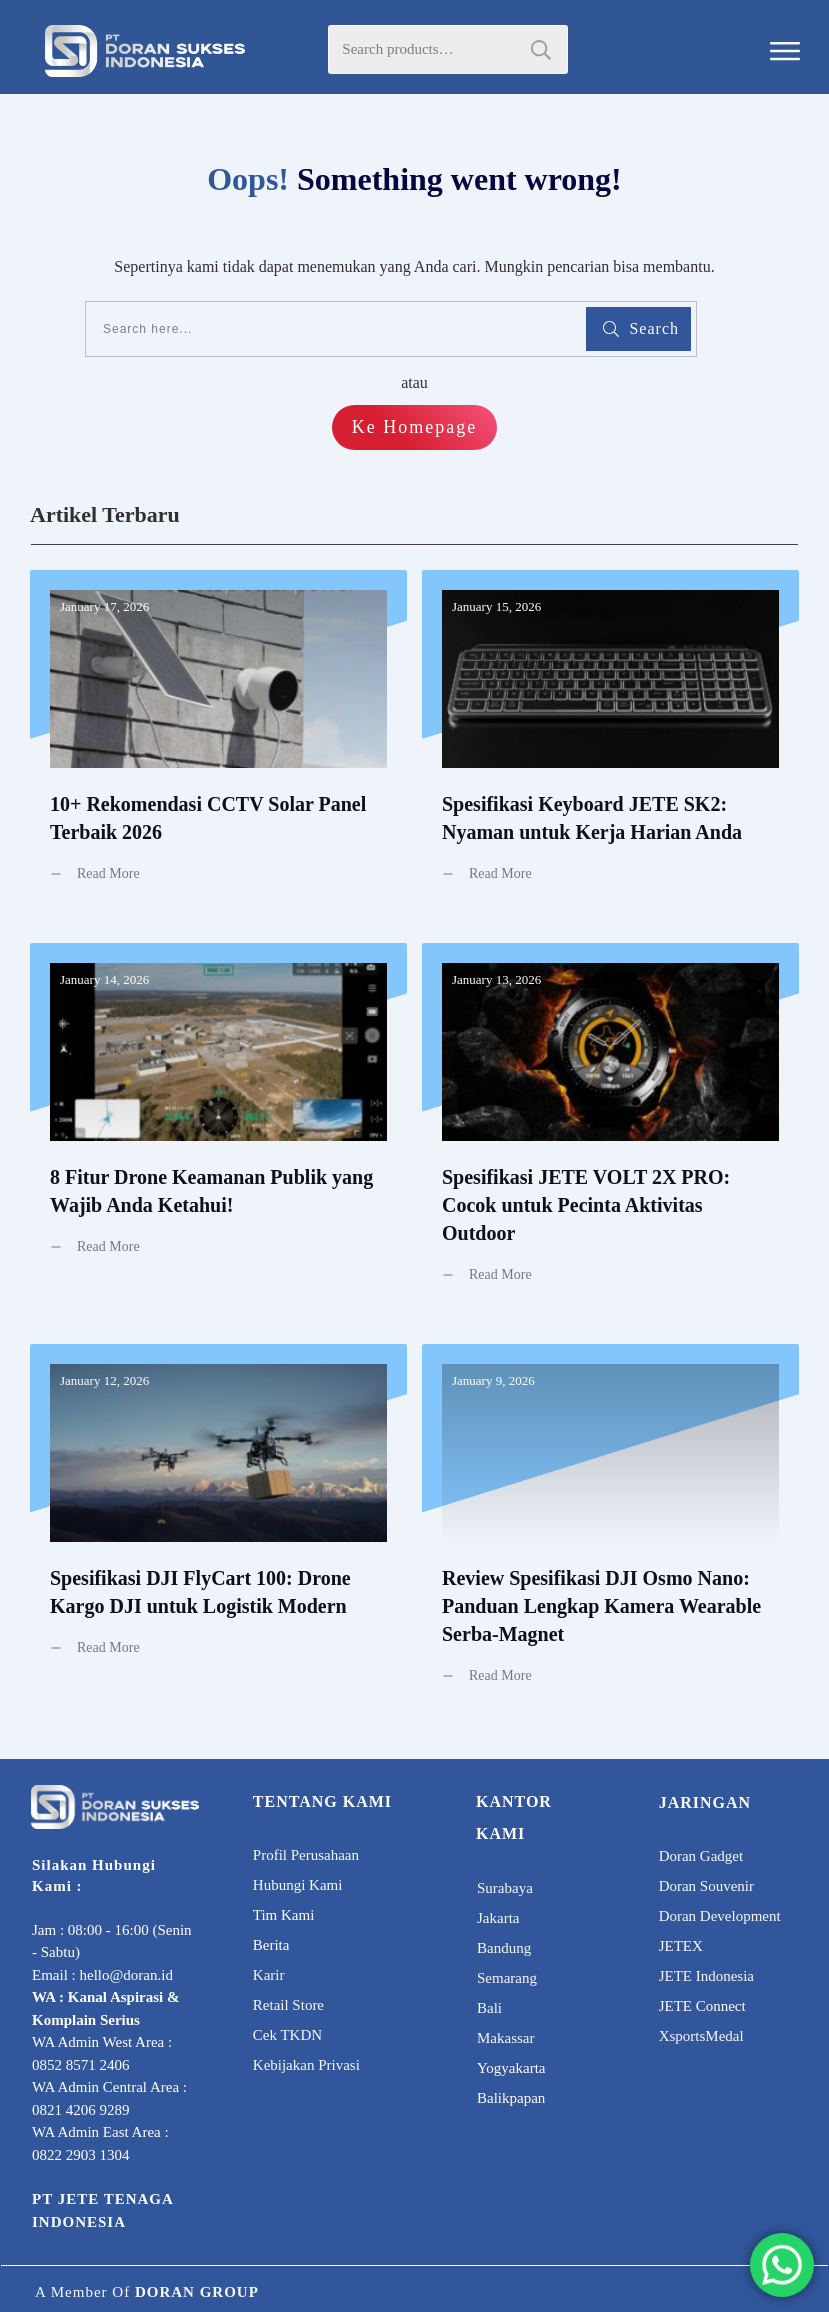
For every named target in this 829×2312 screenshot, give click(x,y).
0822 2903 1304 (81, 2155)
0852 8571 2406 (81, 2065)
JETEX (681, 1946)
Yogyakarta (511, 2068)
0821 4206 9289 (81, 2110)
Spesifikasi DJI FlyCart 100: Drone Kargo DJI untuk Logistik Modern (218, 1529)
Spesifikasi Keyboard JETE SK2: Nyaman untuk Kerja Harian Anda (610, 741)
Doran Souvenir (706, 1886)
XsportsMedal (701, 2036)
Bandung (504, 1948)
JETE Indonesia (706, 1976)
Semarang (507, 1978)
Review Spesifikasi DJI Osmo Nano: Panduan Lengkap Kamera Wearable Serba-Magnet (610, 1529)
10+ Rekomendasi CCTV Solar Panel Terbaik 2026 (218, 741)
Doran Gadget (701, 1856)
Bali (489, 2008)
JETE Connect (702, 2006)
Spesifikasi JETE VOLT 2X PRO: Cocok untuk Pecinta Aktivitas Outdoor (610, 1128)
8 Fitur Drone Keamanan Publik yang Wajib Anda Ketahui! (218, 1128)
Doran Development (720, 1916)
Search (541, 49)
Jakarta (498, 1918)
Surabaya (505, 1888)
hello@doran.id (126, 1975)
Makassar (505, 2038)
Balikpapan (511, 2098)
